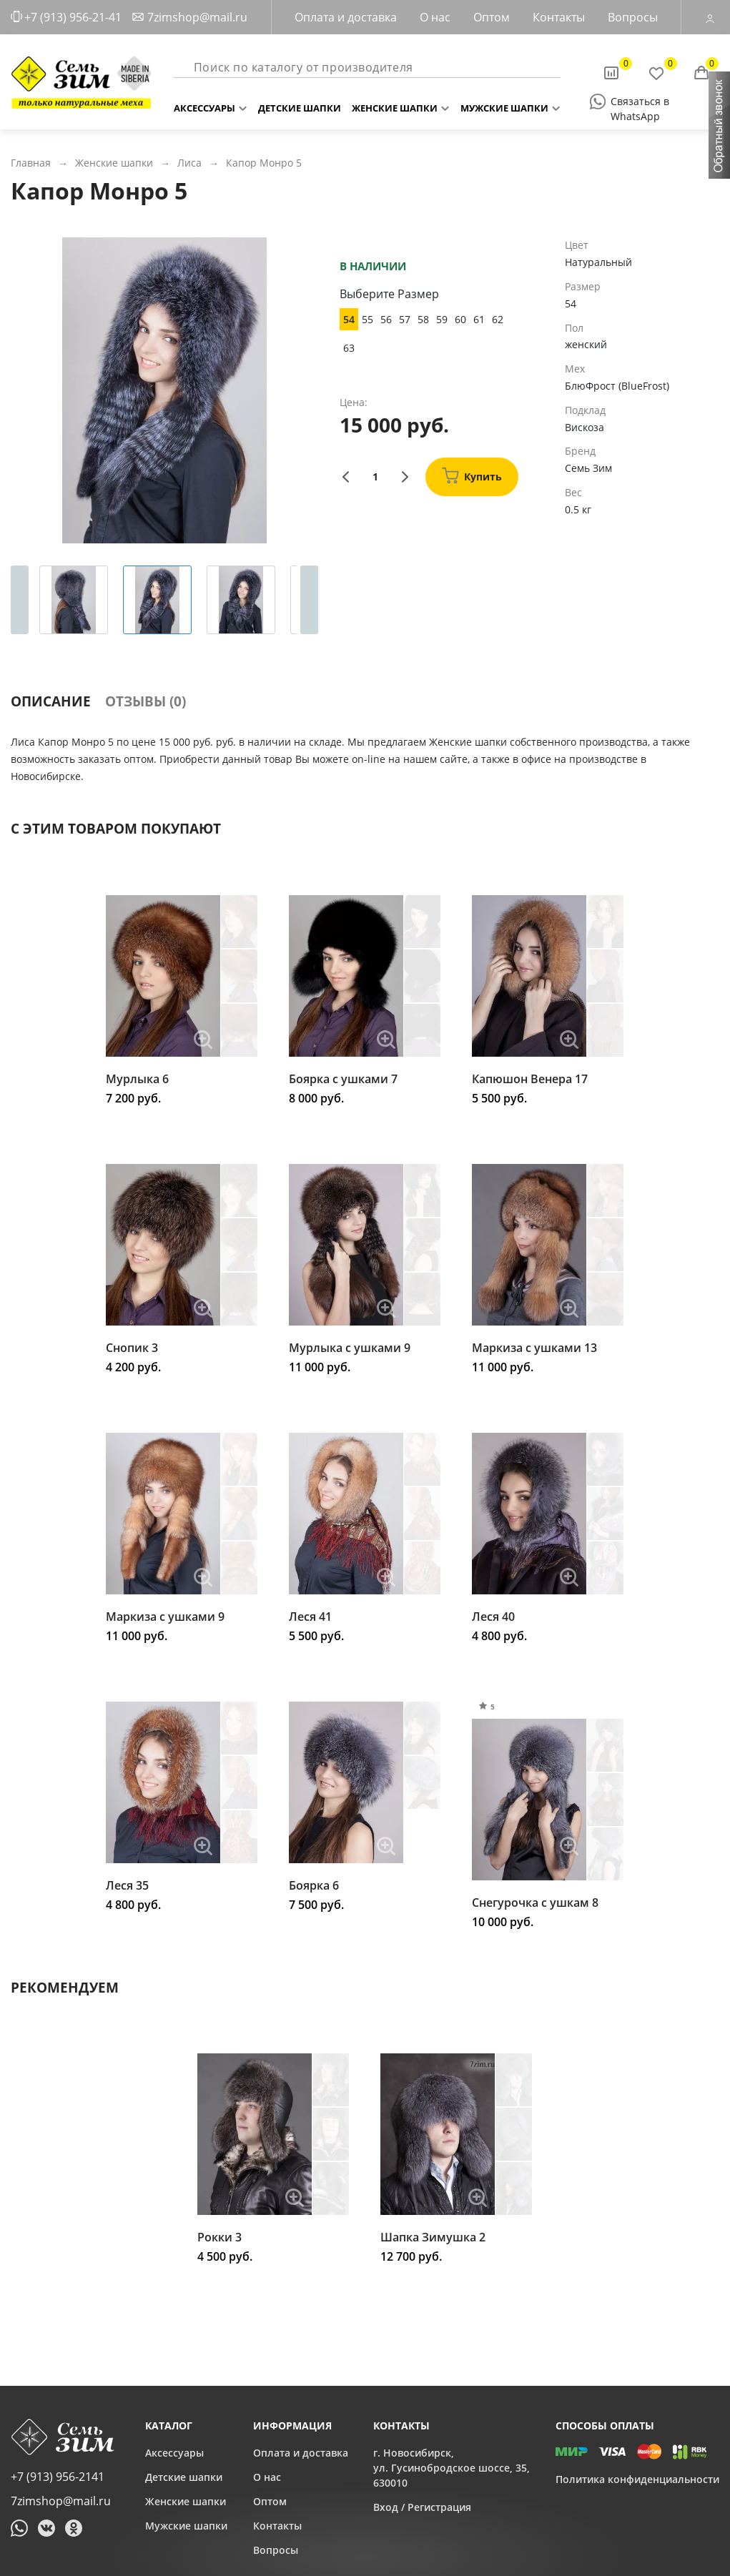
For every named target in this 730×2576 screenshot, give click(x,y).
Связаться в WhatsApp (640, 101)
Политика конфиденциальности (637, 2479)
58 (423, 319)
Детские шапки (299, 105)
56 (386, 319)
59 (442, 319)
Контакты (559, 17)
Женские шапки (395, 105)
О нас (435, 17)
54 (349, 319)
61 (479, 319)
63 (349, 348)
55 (367, 319)
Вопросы (633, 17)
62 (497, 319)
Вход (385, 2507)
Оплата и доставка (346, 17)
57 (404, 319)
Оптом (491, 17)
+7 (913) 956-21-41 (73, 17)
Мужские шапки (504, 105)
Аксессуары (204, 105)
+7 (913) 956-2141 (57, 2476)
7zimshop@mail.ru (197, 17)
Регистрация (439, 2507)
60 (460, 319)
